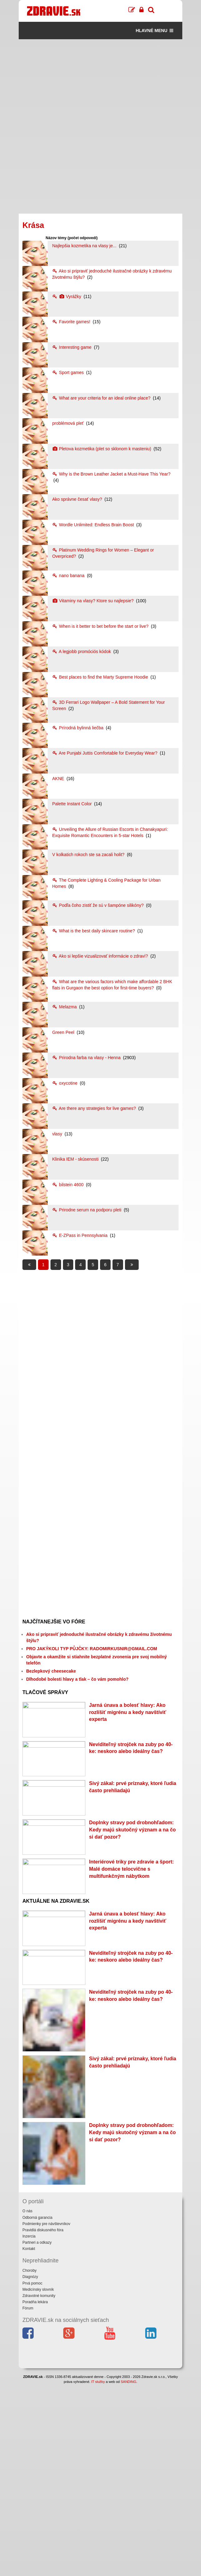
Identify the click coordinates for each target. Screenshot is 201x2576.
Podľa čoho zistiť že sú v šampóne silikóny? (98, 905)
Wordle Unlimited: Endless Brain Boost (93, 524)
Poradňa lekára (35, 2493)
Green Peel (63, 1032)
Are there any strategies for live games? (94, 1108)
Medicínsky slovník (38, 2481)
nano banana (69, 575)
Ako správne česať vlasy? (77, 499)
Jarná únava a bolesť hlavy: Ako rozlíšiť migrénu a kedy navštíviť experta (127, 1712)
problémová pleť (68, 423)
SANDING (128, 2573)
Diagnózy (30, 2468)
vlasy (57, 1133)
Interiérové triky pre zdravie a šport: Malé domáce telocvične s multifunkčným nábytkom (131, 1978)
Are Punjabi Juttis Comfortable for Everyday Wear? (105, 753)
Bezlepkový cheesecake (51, 1671)
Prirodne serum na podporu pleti (87, 1209)
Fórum (27, 2500)
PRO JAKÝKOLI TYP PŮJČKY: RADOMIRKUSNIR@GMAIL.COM (91, 1648)
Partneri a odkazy (36, 2434)
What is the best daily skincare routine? (94, 930)
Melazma (65, 1006)
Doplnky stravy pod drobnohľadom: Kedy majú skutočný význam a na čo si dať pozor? (132, 1912)
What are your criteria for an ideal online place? (101, 397)
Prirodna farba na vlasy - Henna (87, 1057)
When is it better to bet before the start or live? (101, 626)
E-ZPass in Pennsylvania (80, 1235)
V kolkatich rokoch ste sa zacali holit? (89, 854)
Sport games (68, 372)
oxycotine (65, 1083)
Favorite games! (71, 321)
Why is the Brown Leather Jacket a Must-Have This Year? (111, 473)
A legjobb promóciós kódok (82, 651)
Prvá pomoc (32, 2475)
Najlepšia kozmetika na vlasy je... (84, 245)
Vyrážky (67, 296)
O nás (27, 2403)
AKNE (58, 778)
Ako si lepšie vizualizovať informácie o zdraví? (100, 956)
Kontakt (28, 2440)
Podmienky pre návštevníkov (46, 2415)
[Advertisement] (100, 82)
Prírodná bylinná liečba (78, 727)
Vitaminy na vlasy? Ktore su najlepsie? (93, 600)
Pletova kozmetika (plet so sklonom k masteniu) (102, 448)
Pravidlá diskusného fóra (42, 2421)
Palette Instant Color (72, 803)
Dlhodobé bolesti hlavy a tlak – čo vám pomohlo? (77, 1679)
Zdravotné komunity (38, 2487)
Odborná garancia (37, 2409)
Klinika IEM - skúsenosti (76, 1159)
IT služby (98, 2573)
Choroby (29, 2462)
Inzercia (29, 2428)
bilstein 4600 (68, 1184)
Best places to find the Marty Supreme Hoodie (100, 677)
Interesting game (72, 347)
